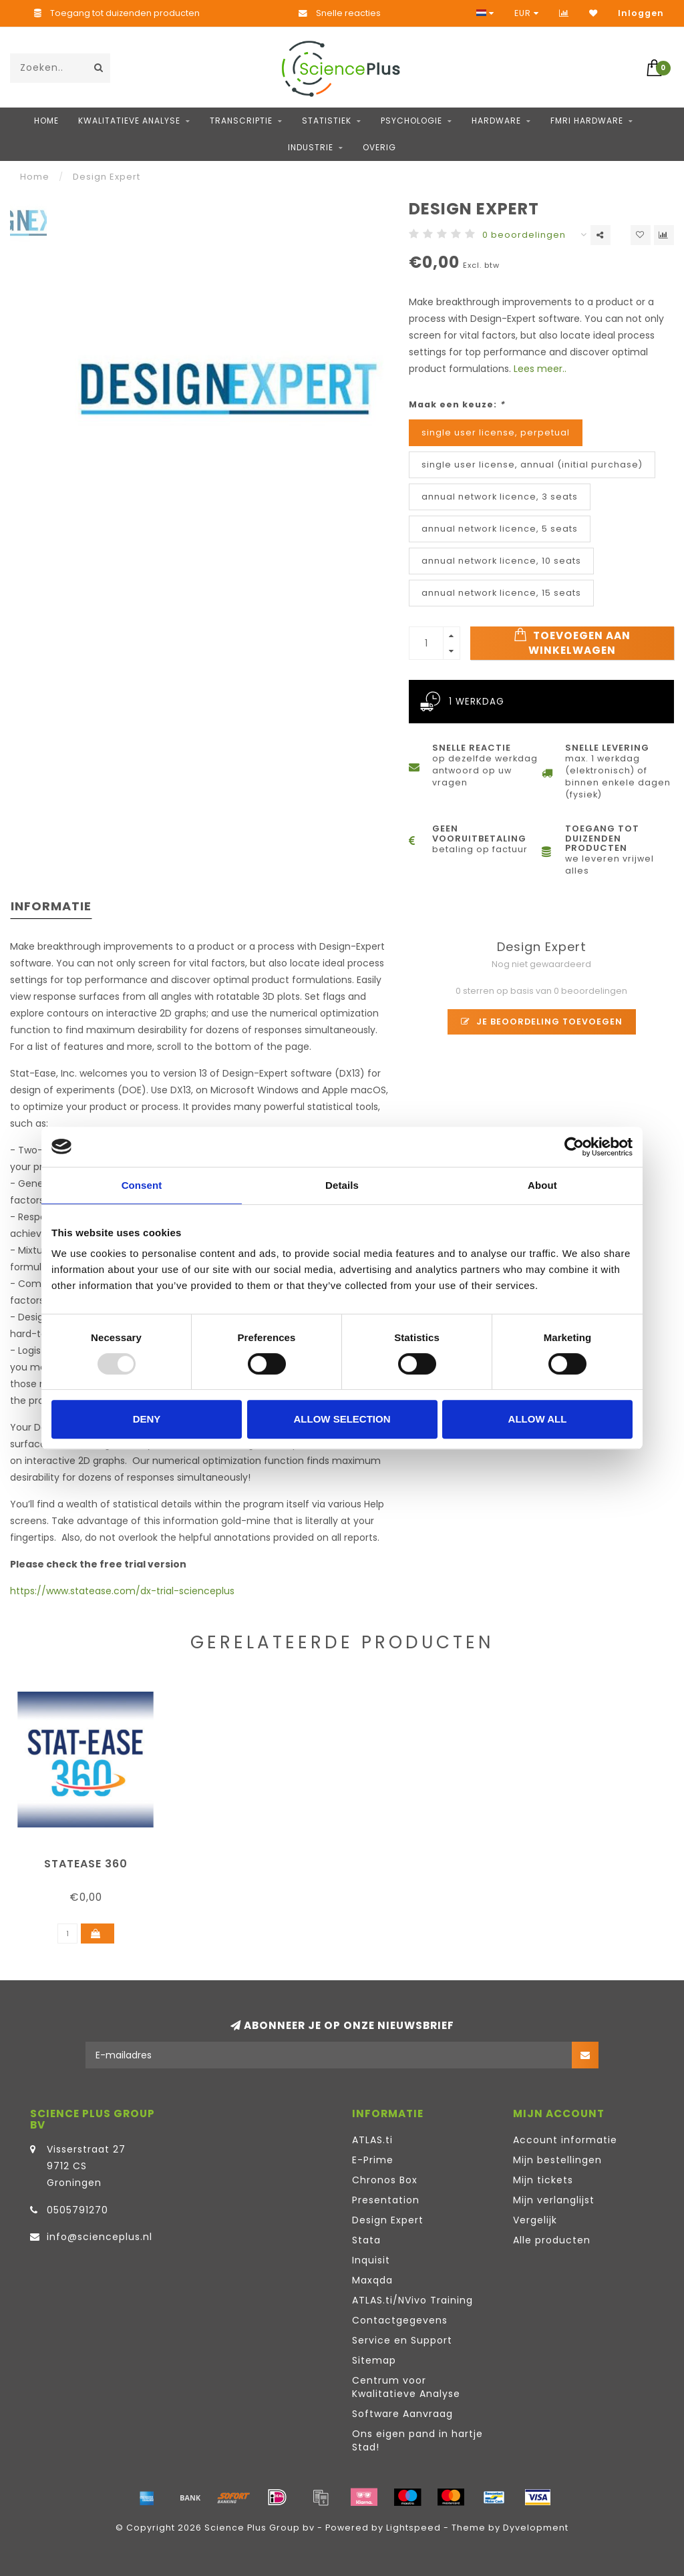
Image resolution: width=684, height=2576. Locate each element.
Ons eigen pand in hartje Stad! (417, 2440)
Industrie (310, 147)
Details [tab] (342, 1185)
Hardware (496, 120)
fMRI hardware (586, 120)
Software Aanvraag (402, 2413)
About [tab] (542, 1185)
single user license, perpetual (495, 432)
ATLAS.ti (372, 2140)
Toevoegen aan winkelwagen (572, 642)
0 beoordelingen (524, 234)
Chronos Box (384, 2180)
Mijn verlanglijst (553, 2200)
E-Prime (372, 2160)
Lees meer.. (540, 368)
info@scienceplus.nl (99, 2236)
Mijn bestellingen (557, 2160)
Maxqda (372, 2280)
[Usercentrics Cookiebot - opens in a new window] (574, 1147)
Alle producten (551, 2240)
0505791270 (77, 2210)
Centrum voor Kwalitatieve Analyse (406, 2387)
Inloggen (641, 13)
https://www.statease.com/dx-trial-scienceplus (122, 1591)
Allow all (537, 1419)
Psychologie (411, 120)
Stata (366, 2240)
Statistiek (326, 120)
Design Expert (387, 2220)
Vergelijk (535, 2220)
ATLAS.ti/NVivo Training (412, 2300)
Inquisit (371, 2260)
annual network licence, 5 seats (499, 528)
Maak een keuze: (457, 404)
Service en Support (402, 2340)
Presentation (385, 2200)
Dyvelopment (535, 2527)
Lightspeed (413, 2527)
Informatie (51, 906)
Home (46, 120)
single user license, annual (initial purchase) (532, 464)
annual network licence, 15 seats (501, 592)
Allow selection (342, 1419)
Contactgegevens (400, 2320)
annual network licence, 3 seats (499, 496)
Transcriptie (241, 120)
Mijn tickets (543, 2180)
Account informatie (565, 2140)
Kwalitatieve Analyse (129, 120)
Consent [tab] (142, 1185)
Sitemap (374, 2360)
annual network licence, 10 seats (501, 560)
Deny (147, 1419)
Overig (379, 147)
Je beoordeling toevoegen (542, 1021)
